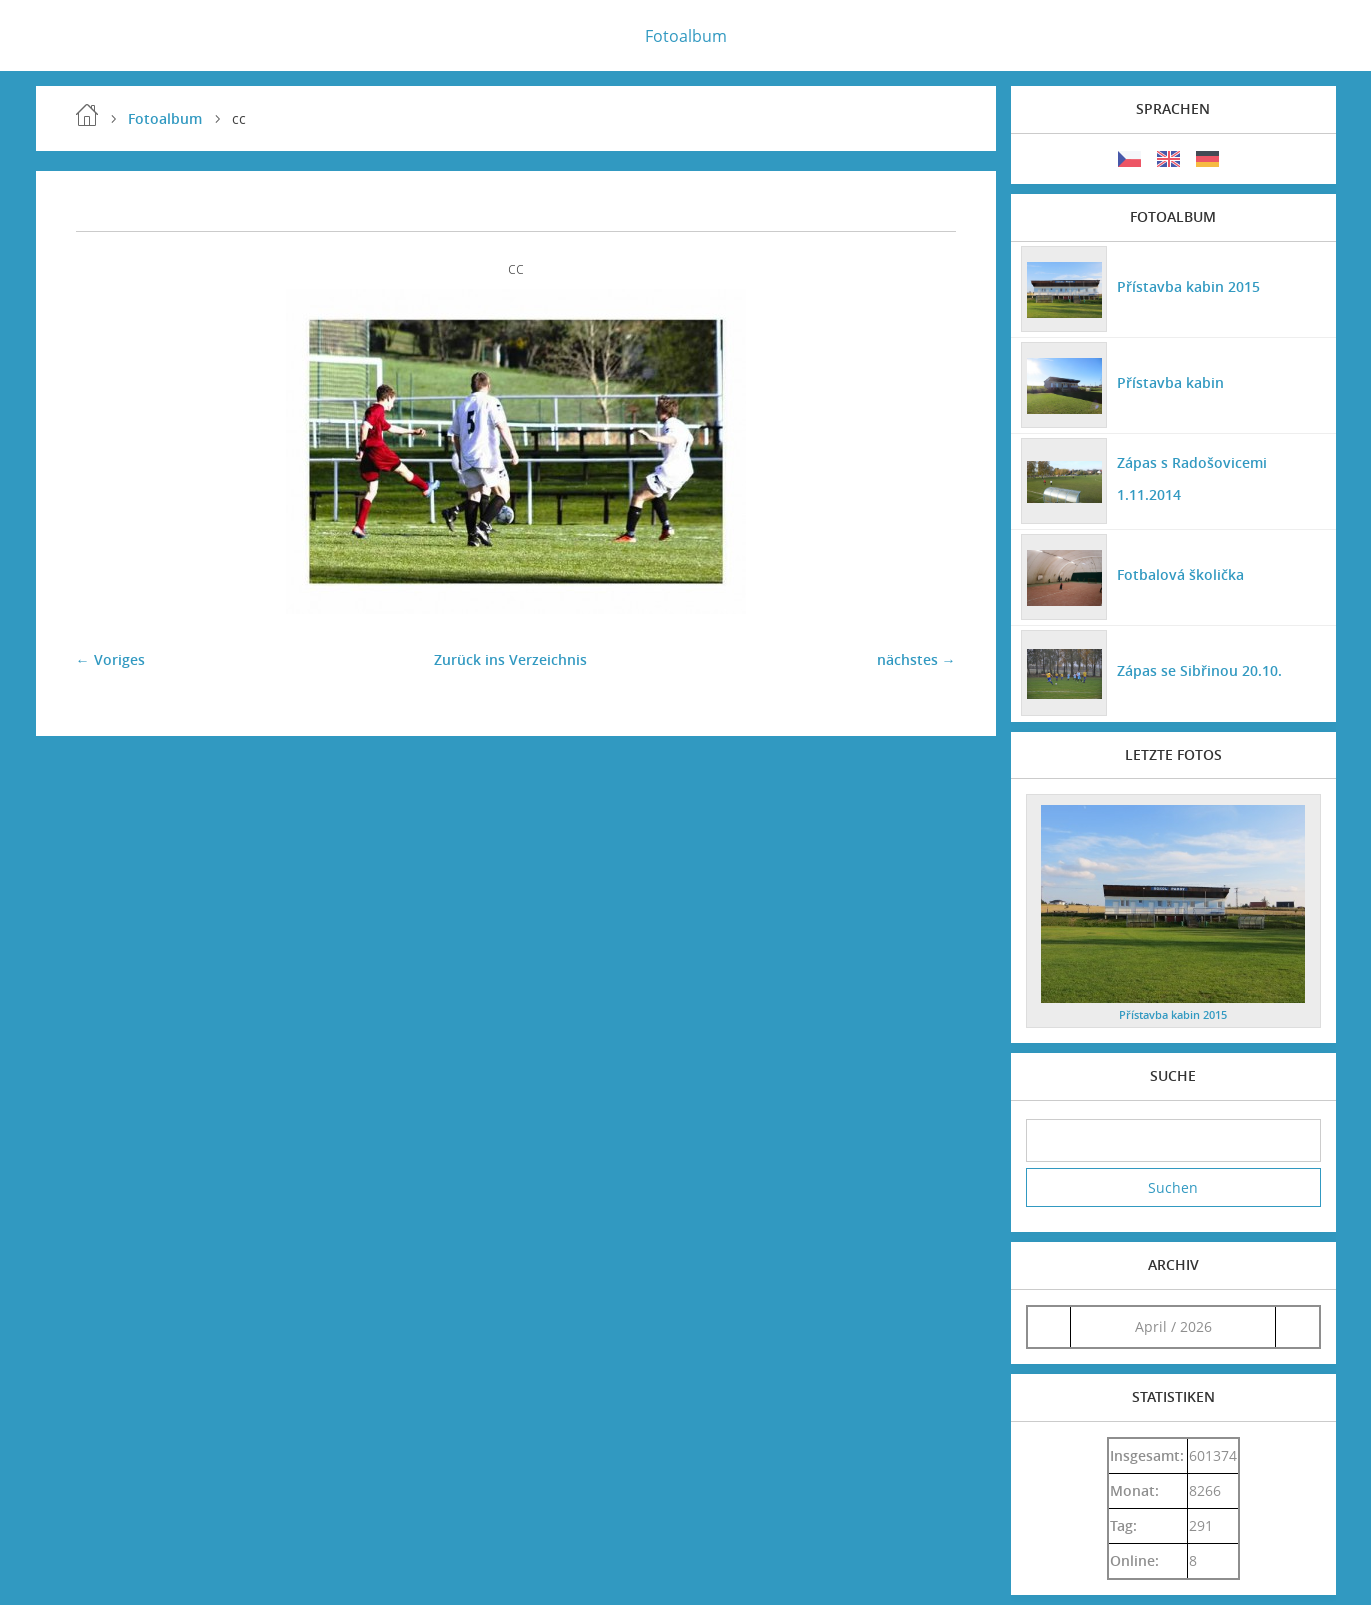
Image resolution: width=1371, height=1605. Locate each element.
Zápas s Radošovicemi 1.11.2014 (1192, 478)
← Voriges (110, 659)
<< (1049, 1326)
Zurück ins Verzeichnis (510, 659)
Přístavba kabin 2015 (1188, 286)
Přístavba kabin (1170, 382)
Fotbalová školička (1180, 574)
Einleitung (87, 115)
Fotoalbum (686, 36)
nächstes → (916, 659)
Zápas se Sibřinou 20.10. (1199, 670)
